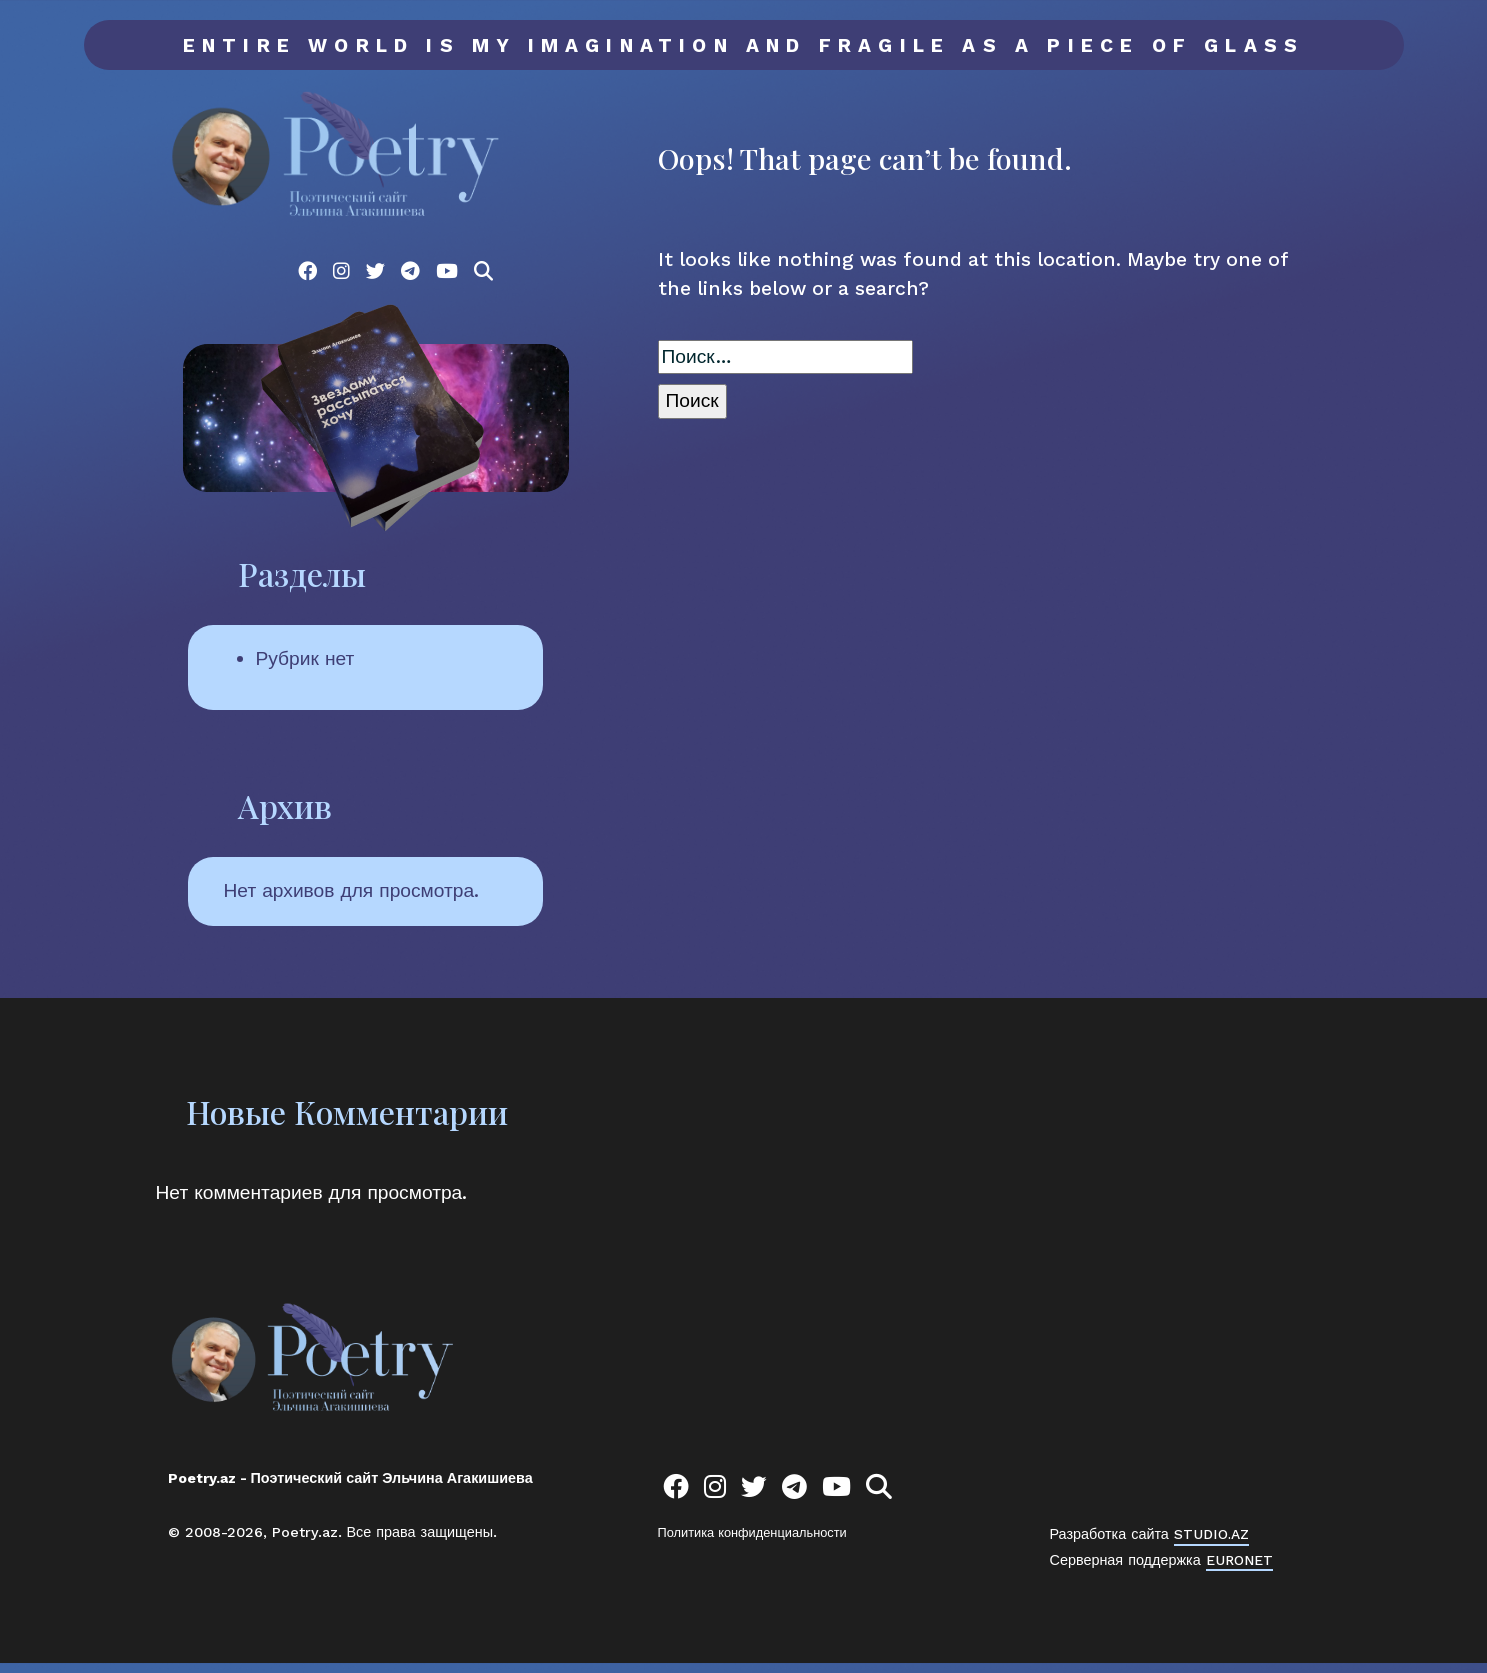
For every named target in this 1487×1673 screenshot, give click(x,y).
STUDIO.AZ (1213, 1544)
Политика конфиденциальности (752, 1542)
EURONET (1240, 1569)
